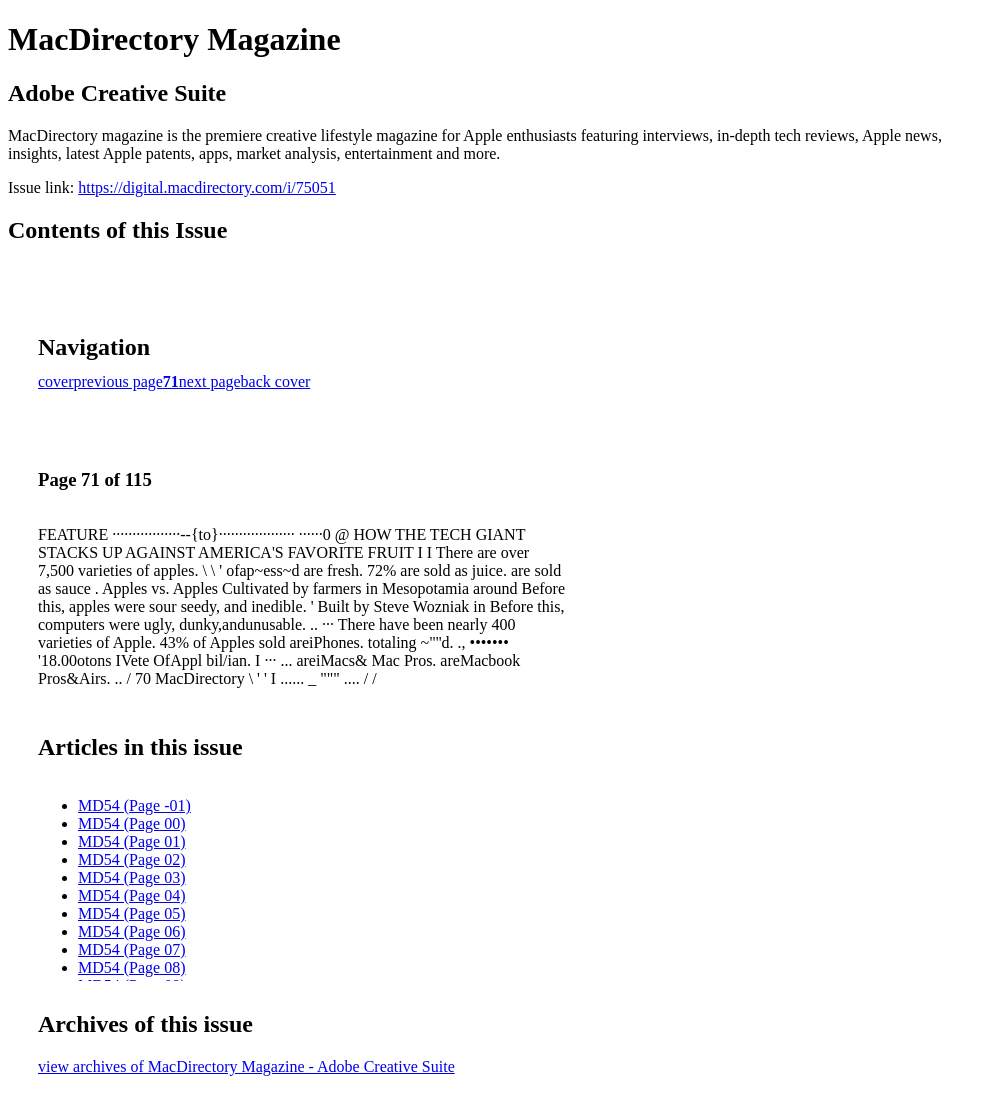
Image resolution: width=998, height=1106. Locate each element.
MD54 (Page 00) (132, 823)
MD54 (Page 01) (132, 841)
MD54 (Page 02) (132, 859)
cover (56, 381)
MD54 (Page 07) (132, 949)
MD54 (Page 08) (132, 967)
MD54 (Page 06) (132, 931)
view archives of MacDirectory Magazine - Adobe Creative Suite (246, 1066)
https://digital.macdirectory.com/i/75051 (207, 187)
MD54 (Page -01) (134, 805)
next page (210, 381)
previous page (118, 381)
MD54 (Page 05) (132, 913)
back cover (276, 381)
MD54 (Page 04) (132, 895)
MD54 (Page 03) (132, 877)
